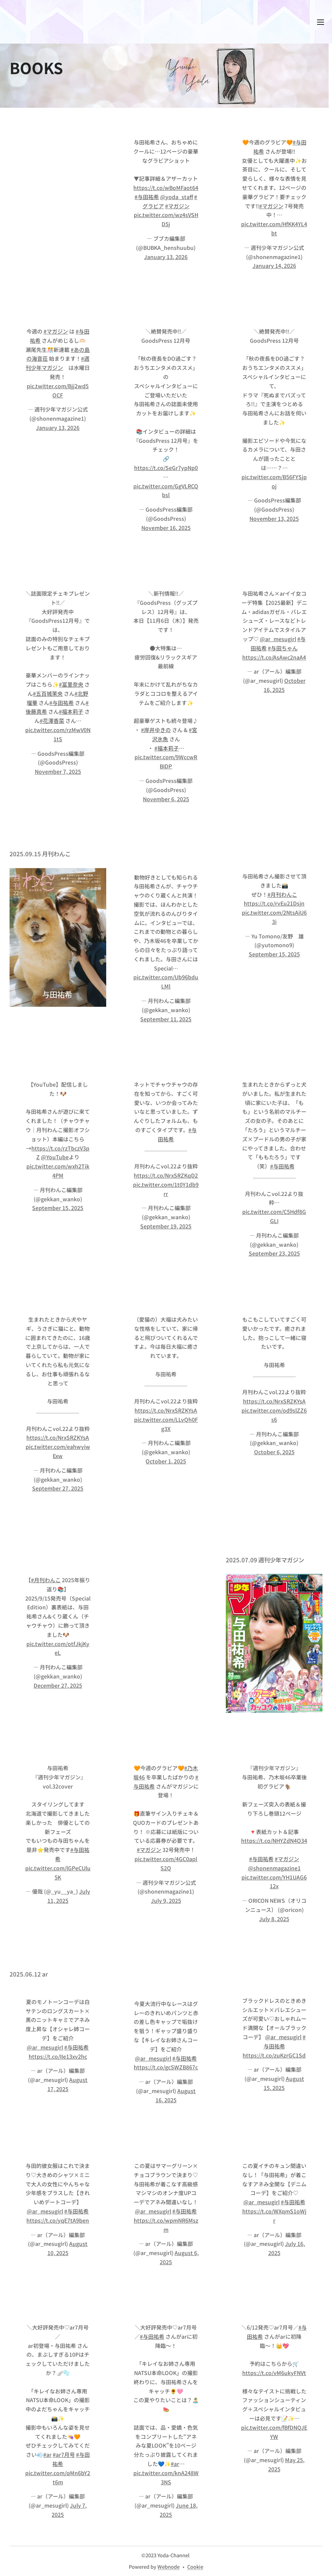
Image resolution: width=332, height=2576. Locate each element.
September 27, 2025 (57, 1488)
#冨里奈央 (71, 684)
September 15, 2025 (274, 954)
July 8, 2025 (274, 1919)
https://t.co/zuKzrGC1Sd (274, 2055)
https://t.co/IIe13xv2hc (58, 2056)
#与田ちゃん (283, 647)
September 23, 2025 (274, 1253)
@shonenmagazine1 (274, 1868)
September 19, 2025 (165, 1226)
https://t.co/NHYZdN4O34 (274, 1841)
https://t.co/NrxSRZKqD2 (166, 1175)
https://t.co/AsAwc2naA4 (274, 657)
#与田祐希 (146, 197)
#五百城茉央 (48, 693)
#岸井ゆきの (156, 730)
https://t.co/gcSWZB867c (166, 2067)
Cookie (195, 2566)
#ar (47, 2454)
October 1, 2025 (166, 1461)
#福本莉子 (71, 711)
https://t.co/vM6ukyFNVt (274, 2373)
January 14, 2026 (274, 265)
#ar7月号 (64, 2454)
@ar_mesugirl (278, 639)
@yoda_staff (176, 197)
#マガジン (177, 206)
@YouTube (55, 1157)
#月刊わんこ (282, 894)
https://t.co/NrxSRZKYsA (57, 1437)
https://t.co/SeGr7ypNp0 (166, 467)
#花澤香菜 (52, 720)
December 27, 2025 (58, 1685)
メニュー (320, 22)
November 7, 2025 (58, 771)
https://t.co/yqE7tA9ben (57, 2220)
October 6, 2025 (274, 1452)
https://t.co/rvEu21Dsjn (274, 903)
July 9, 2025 (166, 1900)
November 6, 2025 (166, 798)
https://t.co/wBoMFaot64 (165, 187)
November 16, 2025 (166, 527)
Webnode (168, 2566)
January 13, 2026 (166, 257)
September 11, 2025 (165, 1019)
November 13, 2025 (274, 518)
